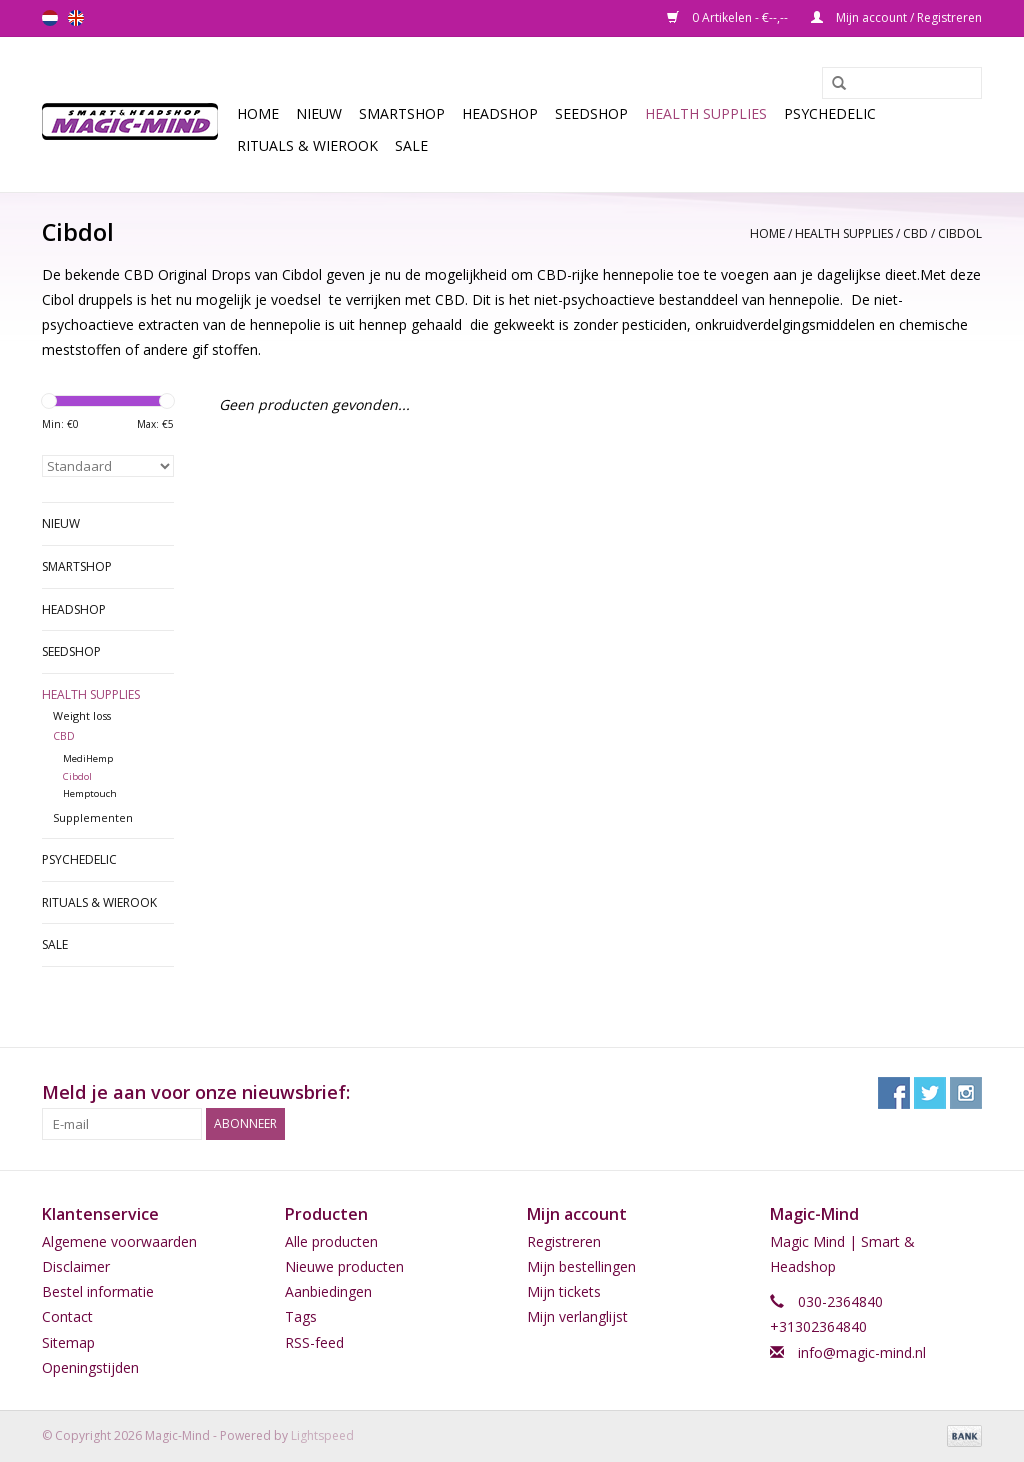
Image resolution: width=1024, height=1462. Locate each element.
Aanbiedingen (328, 1291)
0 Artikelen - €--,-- (729, 17)
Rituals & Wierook (307, 145)
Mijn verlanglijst (577, 1316)
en (76, 18)
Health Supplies (706, 113)
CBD (915, 233)
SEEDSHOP (591, 113)
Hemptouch (90, 793)
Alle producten (331, 1241)
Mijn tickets (564, 1291)
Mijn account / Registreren (896, 17)
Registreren (564, 1241)
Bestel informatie (98, 1291)
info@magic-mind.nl (862, 1352)
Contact (67, 1316)
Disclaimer (76, 1266)
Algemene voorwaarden (119, 1241)
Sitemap (68, 1342)
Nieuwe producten (344, 1266)
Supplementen (93, 817)
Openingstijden (90, 1367)
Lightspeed (322, 1435)
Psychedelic (830, 113)
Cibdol (960, 233)
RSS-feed (314, 1342)
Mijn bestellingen (581, 1266)
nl (50, 18)
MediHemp (88, 758)
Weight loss (82, 715)
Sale (411, 145)
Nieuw (319, 113)
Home (258, 113)
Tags (301, 1316)
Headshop (500, 113)
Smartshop (402, 113)
